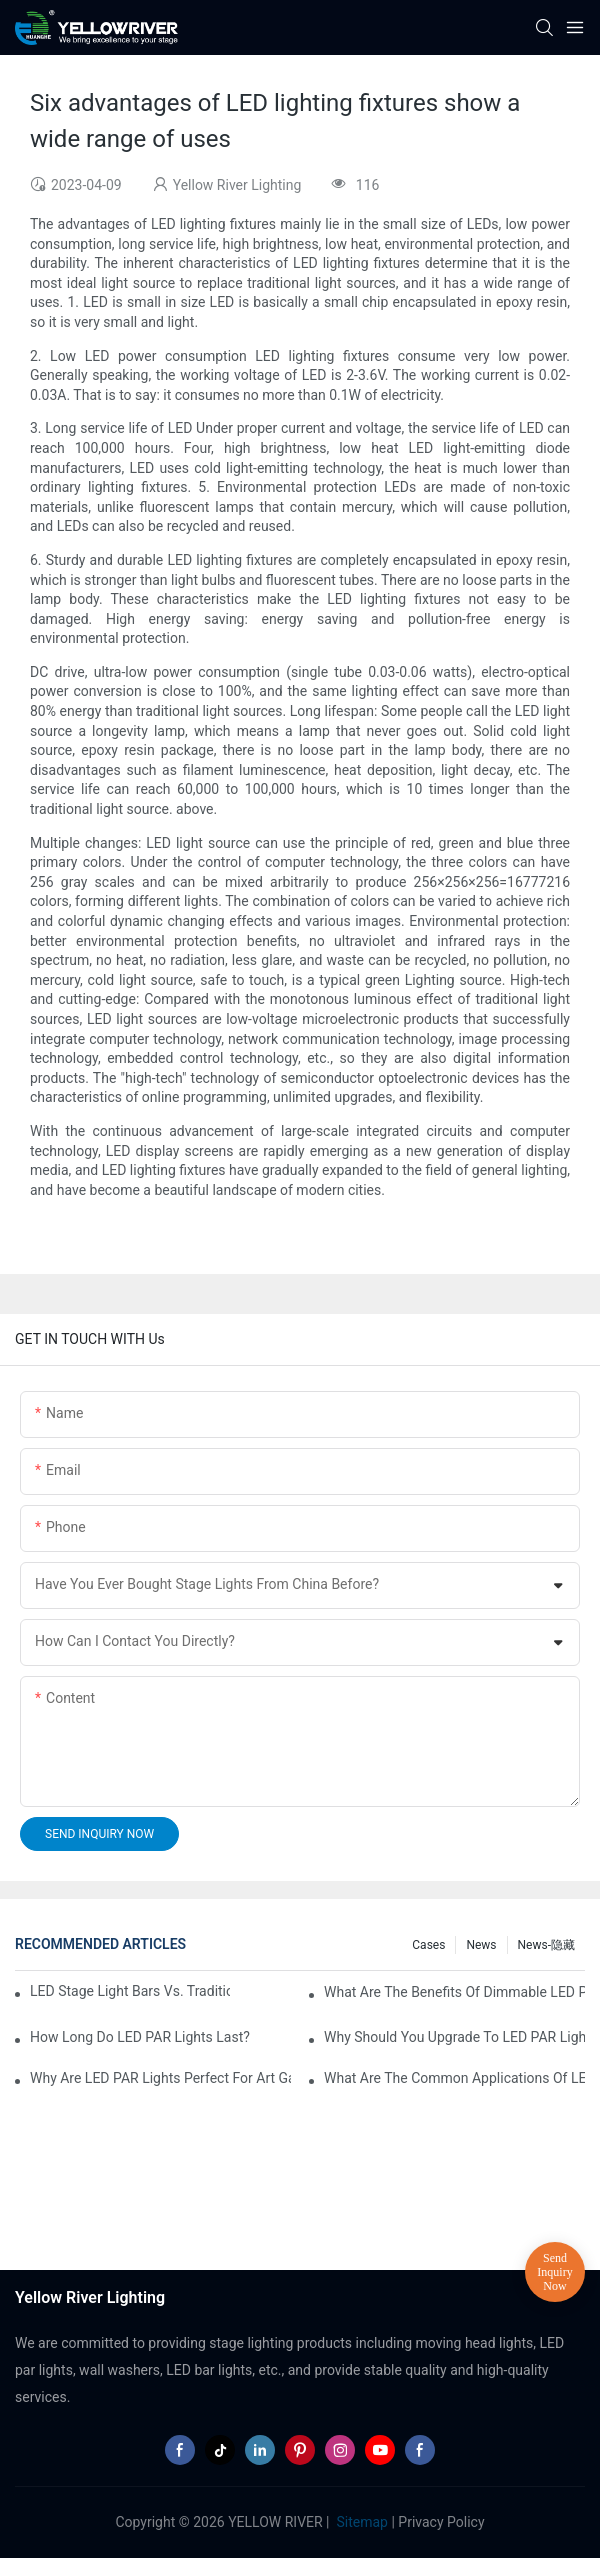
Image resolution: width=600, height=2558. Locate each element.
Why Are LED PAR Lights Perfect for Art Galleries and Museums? (160, 2078)
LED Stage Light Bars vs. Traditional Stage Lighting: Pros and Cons (130, 1991)
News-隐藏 (546, 1945)
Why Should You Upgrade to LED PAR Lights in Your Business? (454, 2037)
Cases (428, 1945)
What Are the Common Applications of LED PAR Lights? (454, 2078)
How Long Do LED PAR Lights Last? (140, 2037)
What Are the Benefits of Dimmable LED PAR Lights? (454, 1992)
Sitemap (360, 2522)
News (481, 1945)
